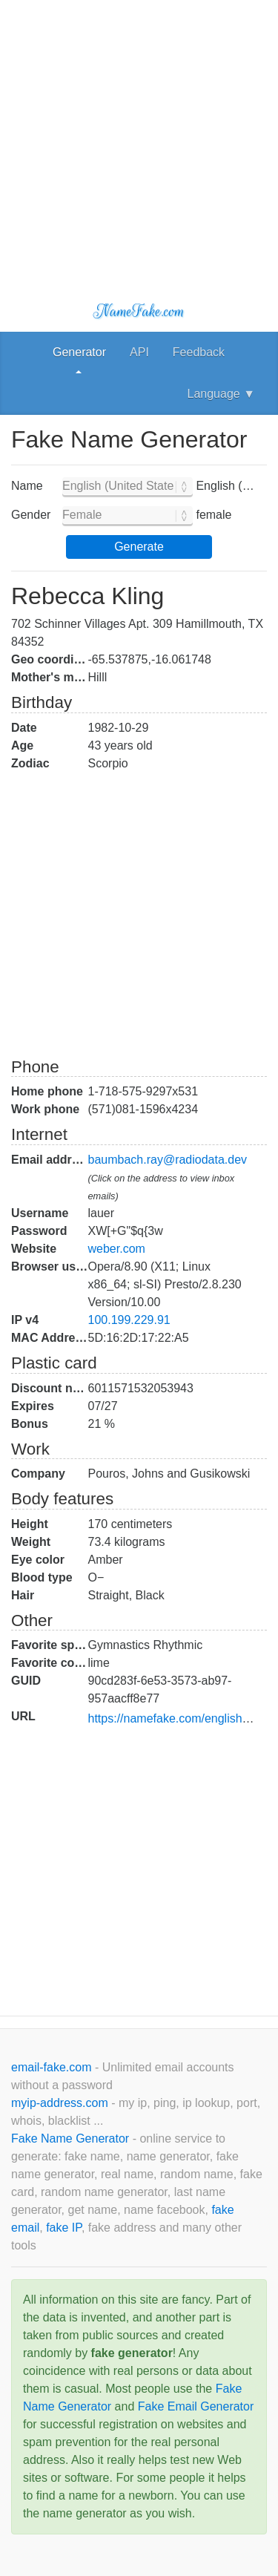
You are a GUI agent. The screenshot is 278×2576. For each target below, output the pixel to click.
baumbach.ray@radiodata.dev (168, 1159)
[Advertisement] (139, 139)
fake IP (64, 2227)
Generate (139, 546)
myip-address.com (59, 2103)
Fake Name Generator (72, 2138)
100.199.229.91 (129, 1320)
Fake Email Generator (196, 2406)
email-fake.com (53, 2067)
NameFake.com (139, 311)
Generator (79, 352)
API (139, 352)
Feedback (199, 352)
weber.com (116, 1248)
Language (221, 393)
